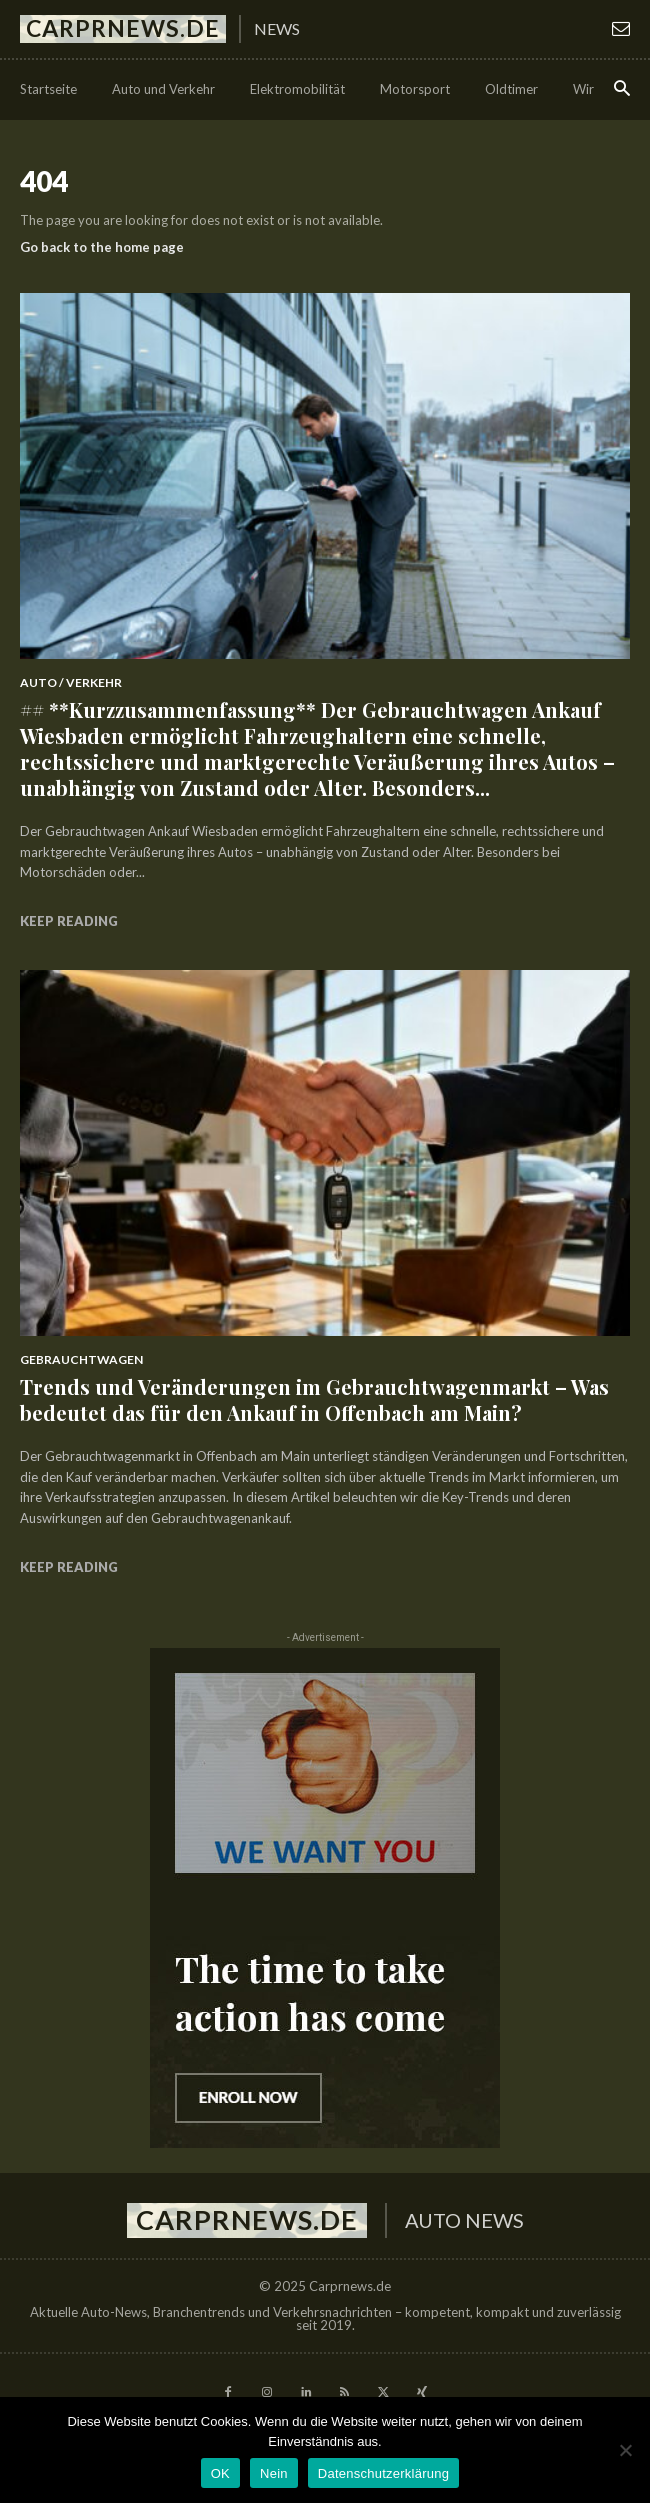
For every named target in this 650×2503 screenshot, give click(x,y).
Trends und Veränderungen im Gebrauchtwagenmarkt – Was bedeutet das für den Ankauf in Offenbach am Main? (314, 1399)
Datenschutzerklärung (383, 2473)
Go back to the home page (102, 247)
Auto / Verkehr (71, 682)
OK (220, 2473)
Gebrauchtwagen (81, 1359)
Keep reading (69, 921)
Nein (274, 2473)
